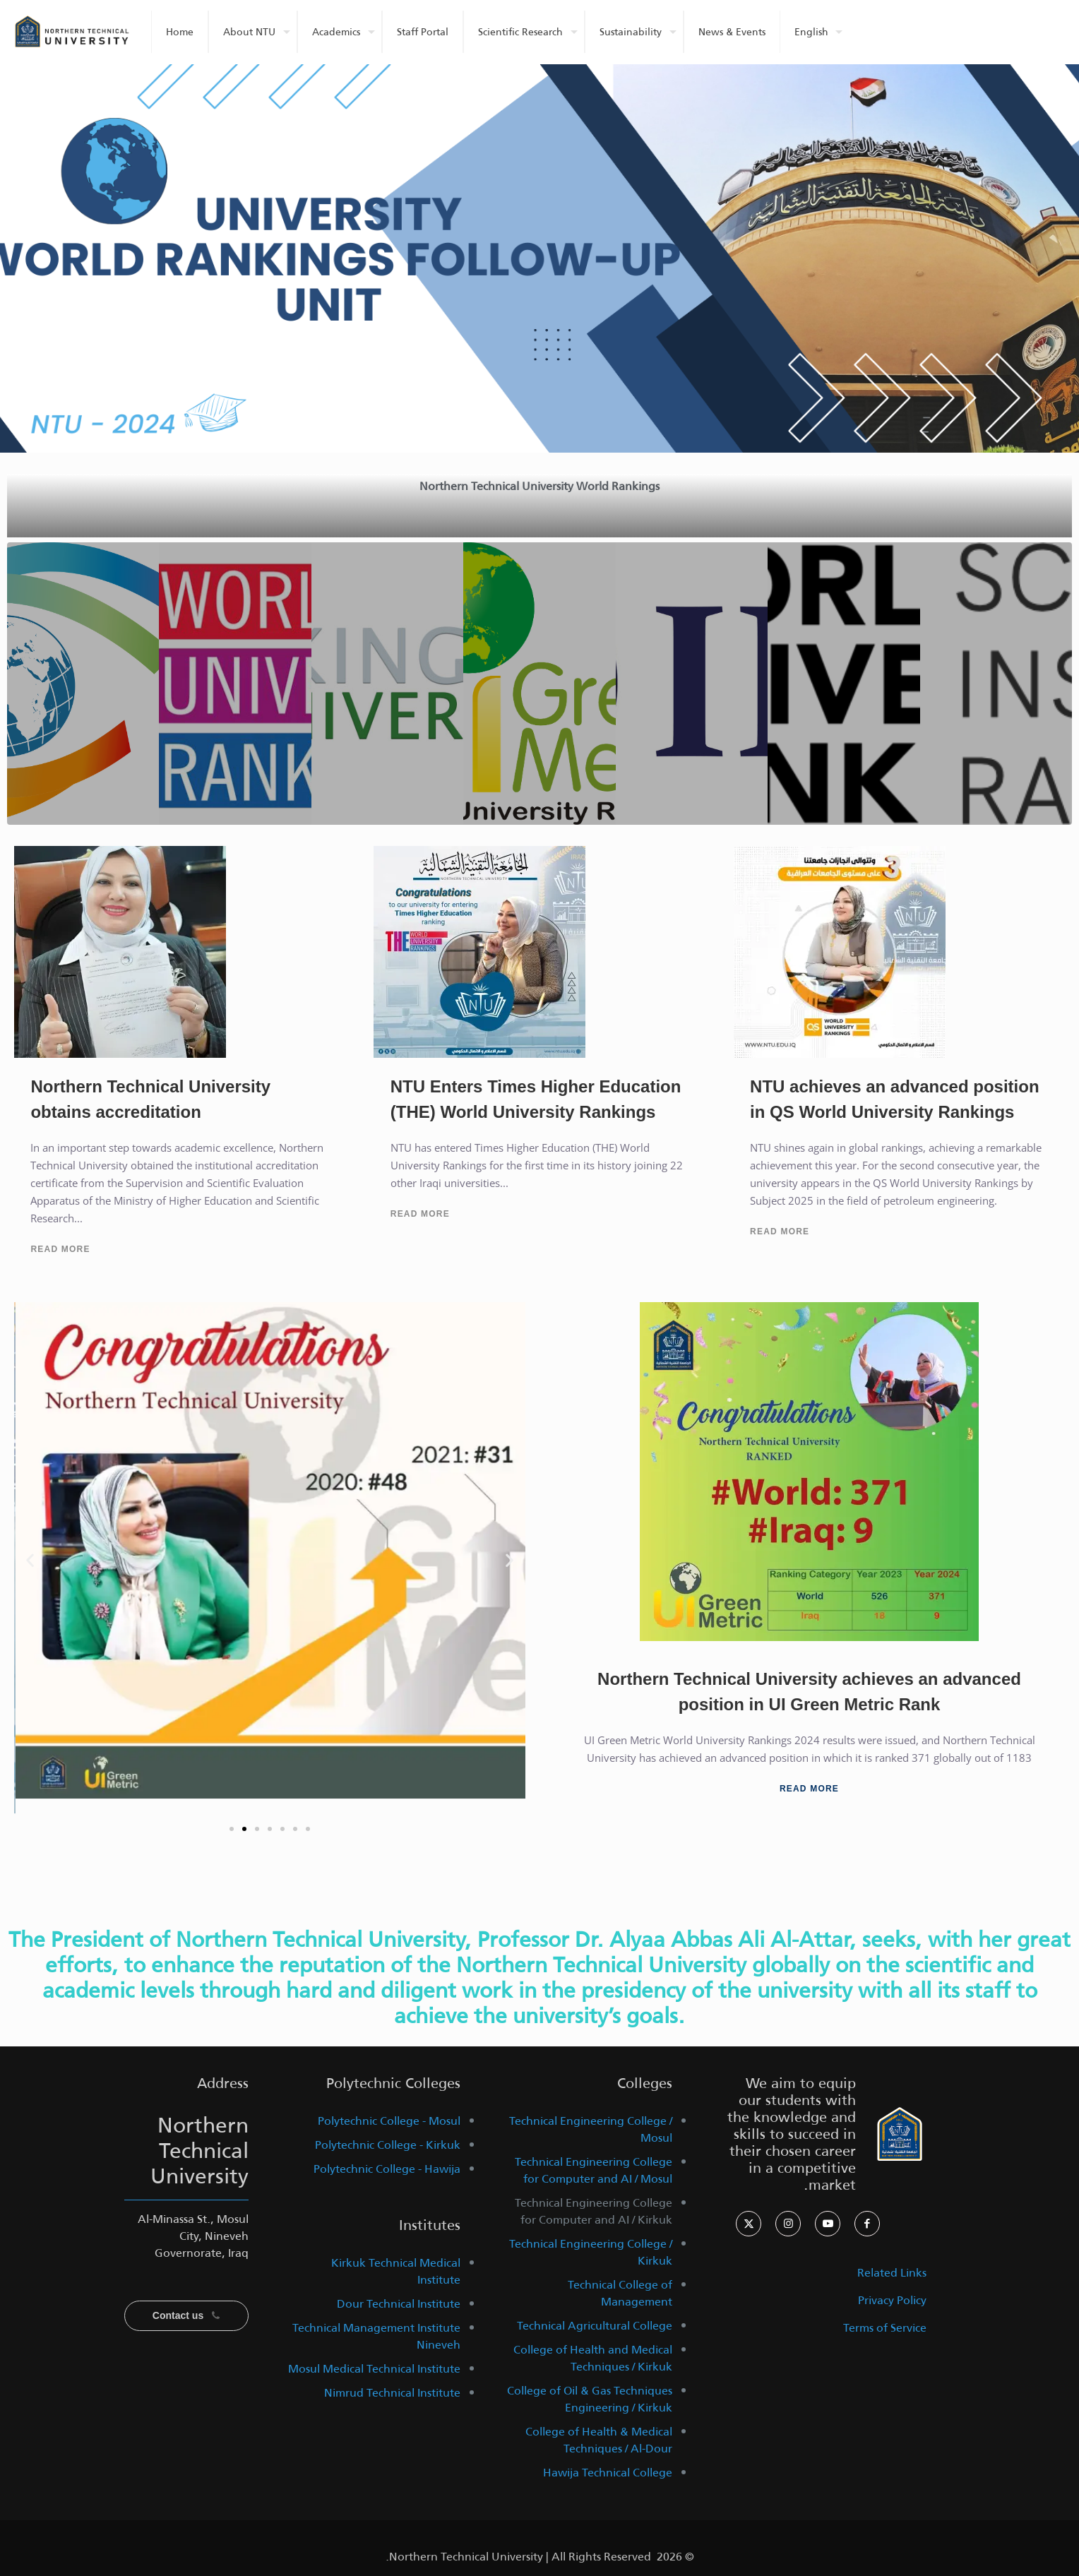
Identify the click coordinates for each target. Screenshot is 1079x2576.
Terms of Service (884, 2328)
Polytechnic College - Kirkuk (387, 2145)
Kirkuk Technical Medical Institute (395, 2271)
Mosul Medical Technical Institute (374, 2369)
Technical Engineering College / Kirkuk (590, 2252)
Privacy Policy (892, 2300)
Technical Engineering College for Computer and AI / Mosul (593, 2170)
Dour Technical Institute (398, 2304)
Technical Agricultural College (594, 2325)
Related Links (891, 2273)
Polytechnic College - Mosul (389, 2121)
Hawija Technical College (607, 2472)
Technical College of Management (620, 2293)
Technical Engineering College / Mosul (590, 2129)
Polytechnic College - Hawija (387, 2169)
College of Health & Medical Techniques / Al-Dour (598, 2440)
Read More (60, 1249)
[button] (30, 1560)
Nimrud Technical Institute (392, 2393)
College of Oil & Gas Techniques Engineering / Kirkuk (589, 2399)
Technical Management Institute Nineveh (376, 2336)
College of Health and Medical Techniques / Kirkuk (592, 2358)
